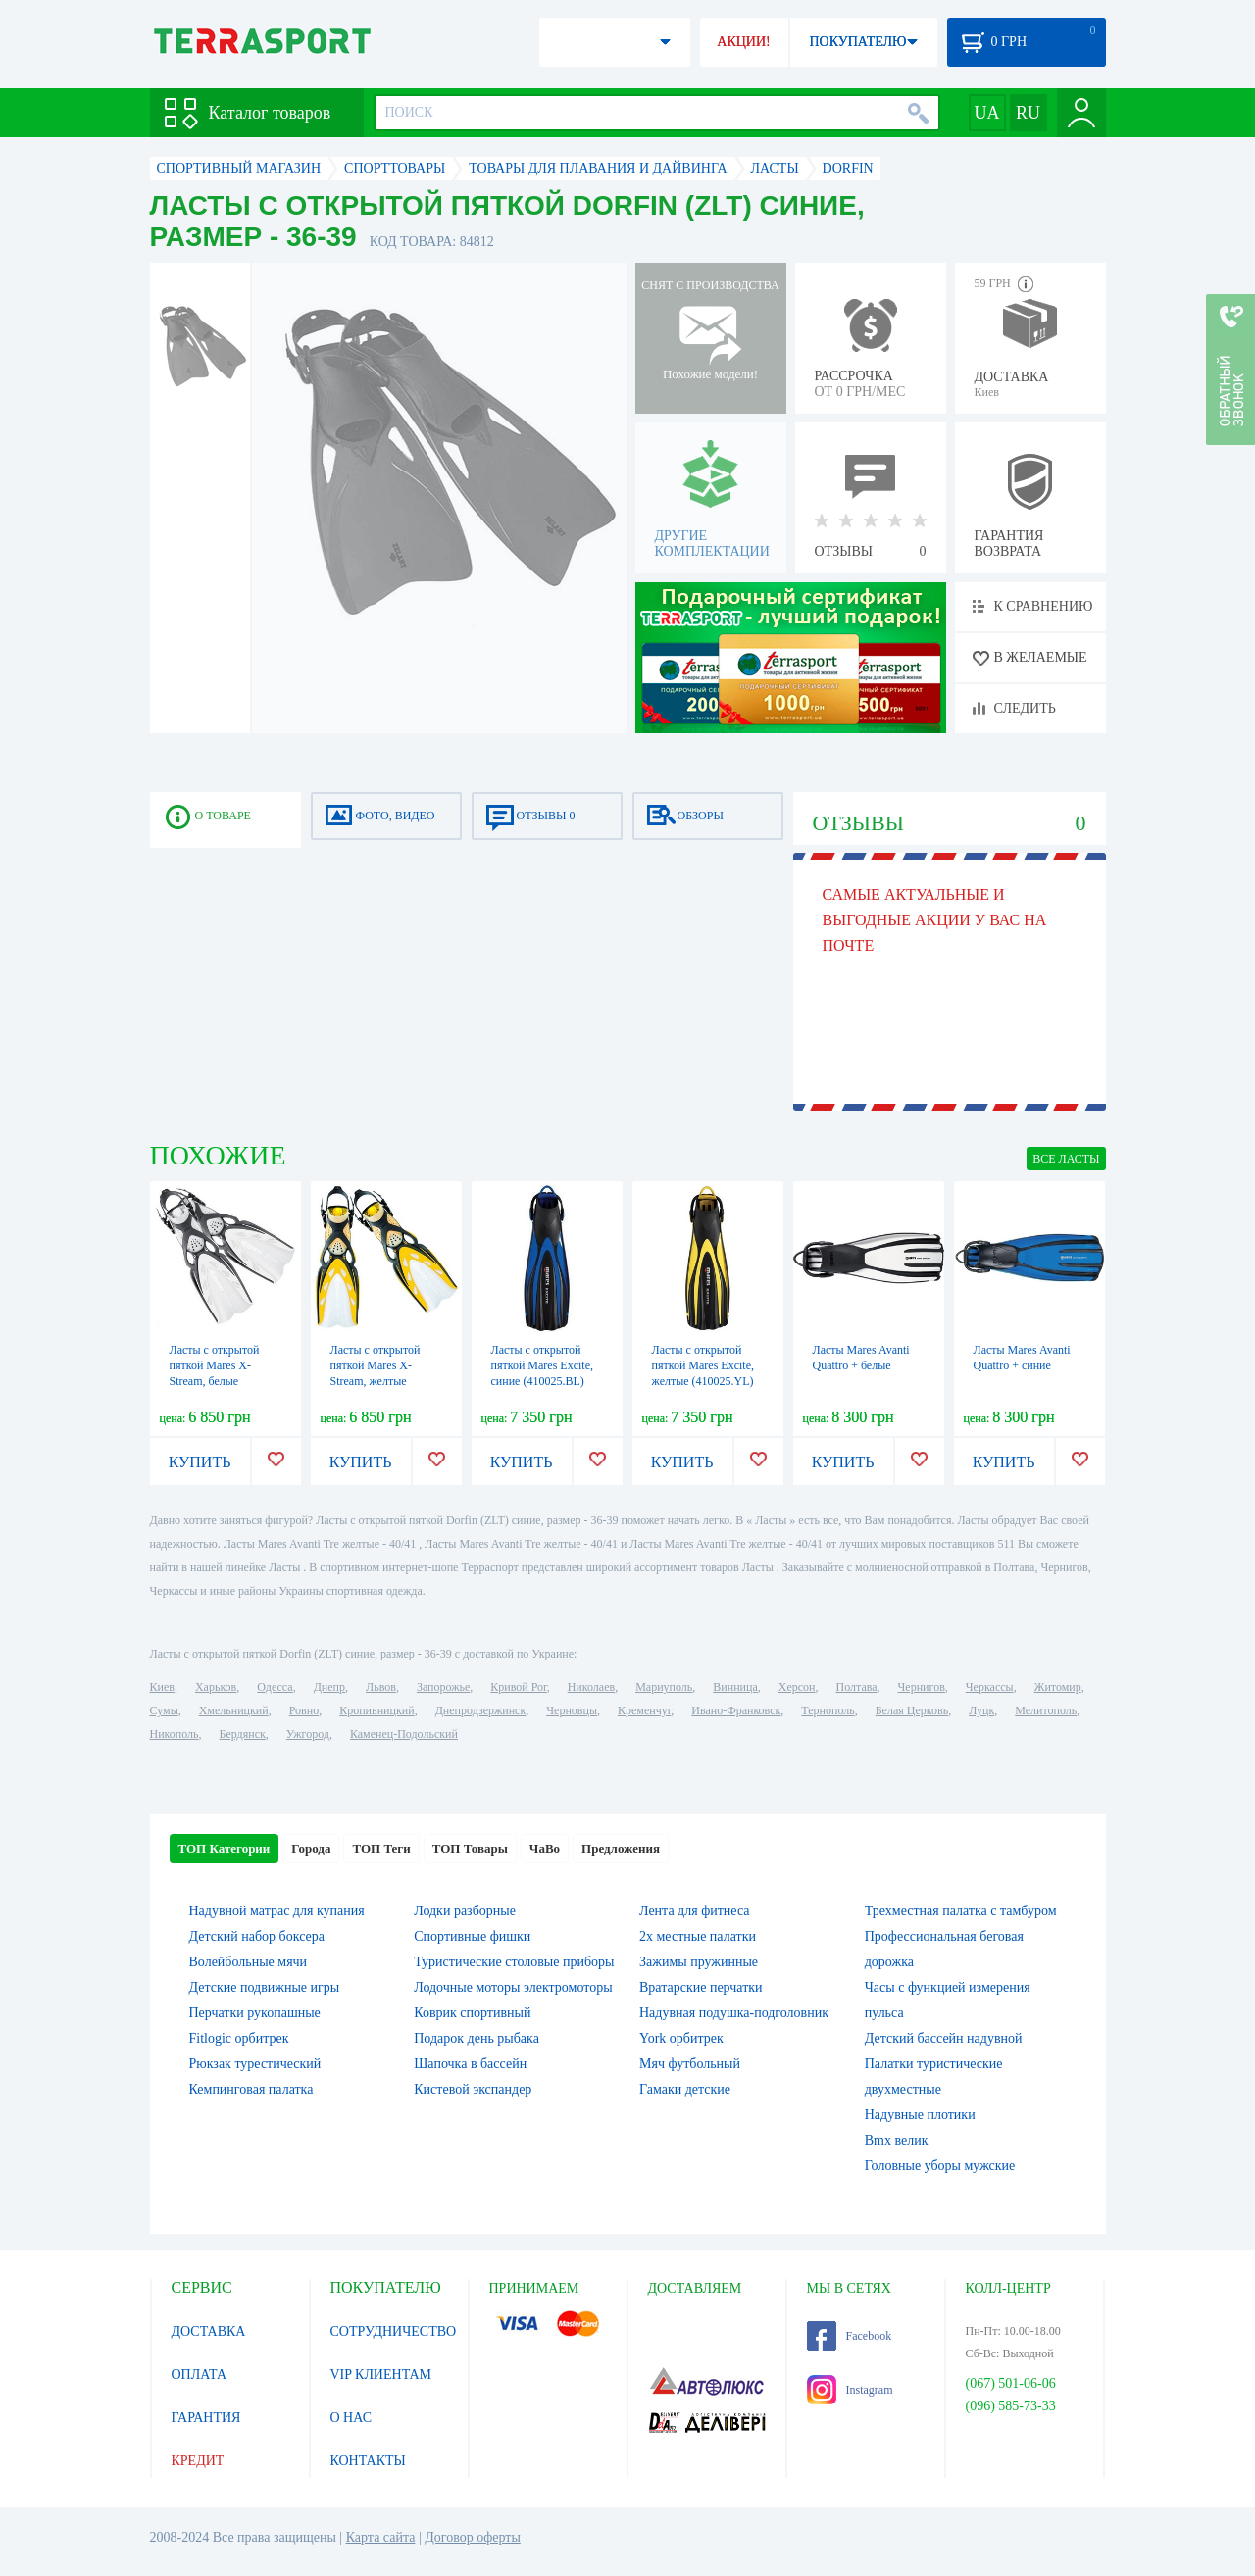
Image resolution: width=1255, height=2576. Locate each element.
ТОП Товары (470, 1848)
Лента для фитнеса (694, 1911)
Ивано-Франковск (735, 1710)
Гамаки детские (684, 2089)
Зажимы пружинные (698, 1962)
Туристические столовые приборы (514, 1962)
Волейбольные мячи (248, 1962)
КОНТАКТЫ (368, 2460)
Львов (381, 1687)
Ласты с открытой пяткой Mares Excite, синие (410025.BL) (542, 1365)
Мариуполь (663, 1687)
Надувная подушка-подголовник (733, 2013)
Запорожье (443, 1687)
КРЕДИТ (198, 2460)
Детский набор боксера (257, 1936)
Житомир (1057, 1687)
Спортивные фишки (472, 1936)
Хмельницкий (234, 1710)
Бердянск (243, 1734)
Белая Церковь (912, 1710)
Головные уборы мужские (940, 2165)
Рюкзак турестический (255, 2063)
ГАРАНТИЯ (206, 2417)
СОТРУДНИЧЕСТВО (393, 2331)
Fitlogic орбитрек (239, 2038)
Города (310, 1848)
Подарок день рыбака (476, 2038)
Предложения (620, 1848)
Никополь (174, 1734)
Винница (735, 1687)
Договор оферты (473, 2537)
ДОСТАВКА (209, 2331)
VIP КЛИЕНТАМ (381, 2374)
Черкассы (990, 1687)
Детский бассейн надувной (944, 2038)
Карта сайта (381, 2537)
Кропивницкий (376, 1710)
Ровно (304, 1710)
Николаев (591, 1687)
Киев (162, 1687)
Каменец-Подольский (404, 1734)
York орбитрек (681, 2038)
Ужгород (307, 1734)
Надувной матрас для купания (277, 1911)
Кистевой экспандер (472, 2089)
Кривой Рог (518, 1687)
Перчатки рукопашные (255, 2013)
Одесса (274, 1687)
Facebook (849, 2336)
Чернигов (921, 1687)
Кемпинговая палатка (251, 2089)
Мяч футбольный (689, 2063)
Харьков (215, 1687)
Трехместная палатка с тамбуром (961, 1911)
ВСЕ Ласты (1065, 1158)
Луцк (981, 1710)
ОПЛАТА (199, 2374)
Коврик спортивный (472, 2013)
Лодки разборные (465, 1911)
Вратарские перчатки (701, 1987)
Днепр (329, 1687)
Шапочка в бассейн (470, 2063)
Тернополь (827, 1710)
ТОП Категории (224, 1848)
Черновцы (571, 1710)
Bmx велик (897, 2140)
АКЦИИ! (743, 41)
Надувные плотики (920, 2114)
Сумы (164, 1710)
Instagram (850, 2389)
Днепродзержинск (481, 1710)
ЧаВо (544, 1848)
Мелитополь (1046, 1710)
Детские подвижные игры (264, 1987)
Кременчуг (644, 1710)
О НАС (351, 2417)
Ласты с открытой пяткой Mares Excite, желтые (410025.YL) (703, 1365)
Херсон (797, 1687)
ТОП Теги (381, 1848)
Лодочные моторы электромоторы (513, 1987)
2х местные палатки (697, 1936)
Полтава (857, 1687)
